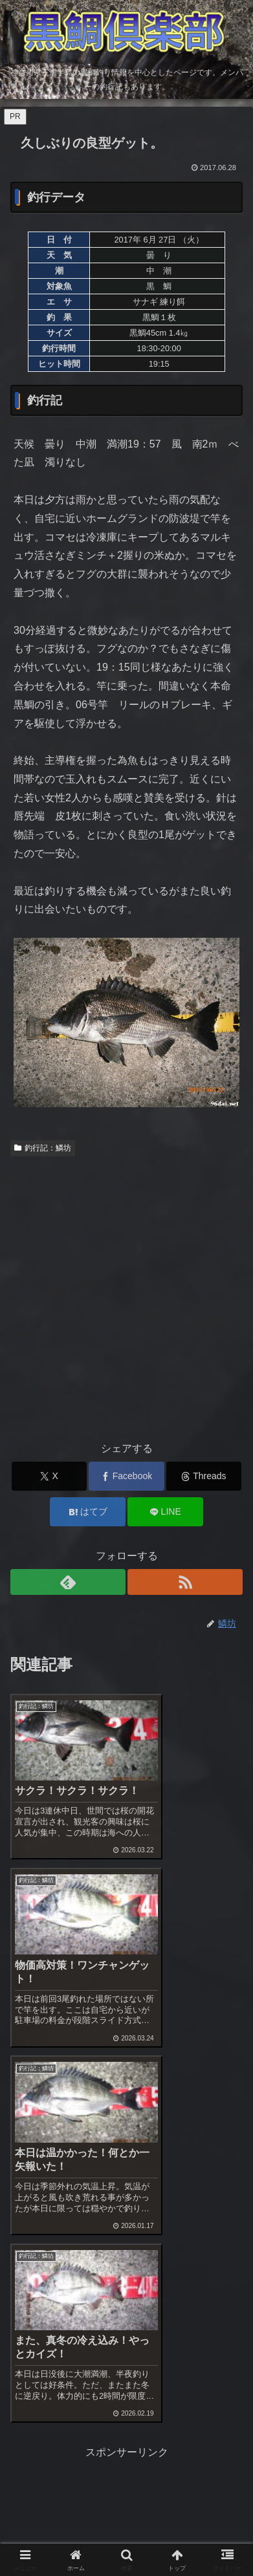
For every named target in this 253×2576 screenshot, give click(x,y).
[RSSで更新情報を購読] (185, 1582)
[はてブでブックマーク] (88, 1511)
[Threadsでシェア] (204, 1476)
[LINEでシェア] (165, 1511)
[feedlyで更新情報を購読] (68, 1582)
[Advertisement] (126, 1295)
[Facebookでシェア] (126, 1476)
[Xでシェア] (49, 1476)
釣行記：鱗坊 (42, 1148)
